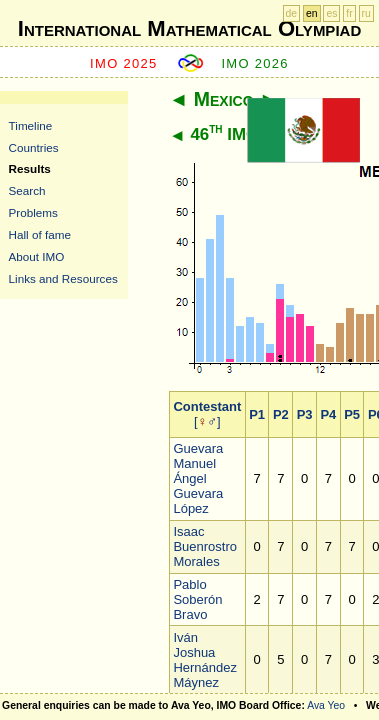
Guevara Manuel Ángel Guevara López (198, 478)
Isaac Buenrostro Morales (205, 546)
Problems (33, 212)
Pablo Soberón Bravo (197, 599)
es (331, 13)
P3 (305, 414)
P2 (281, 414)
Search (27, 190)
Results (30, 168)
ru (366, 13)
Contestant (207, 406)
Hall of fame (40, 234)
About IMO (37, 256)
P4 (328, 414)
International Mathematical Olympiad (189, 28)
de (292, 13)
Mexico (224, 99)
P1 (257, 414)
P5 (352, 414)
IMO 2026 (255, 63)
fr (349, 13)
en (312, 13)
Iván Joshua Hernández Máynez (205, 660)
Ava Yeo (326, 705)
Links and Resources (63, 278)
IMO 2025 (124, 63)
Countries (34, 147)
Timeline (31, 125)
